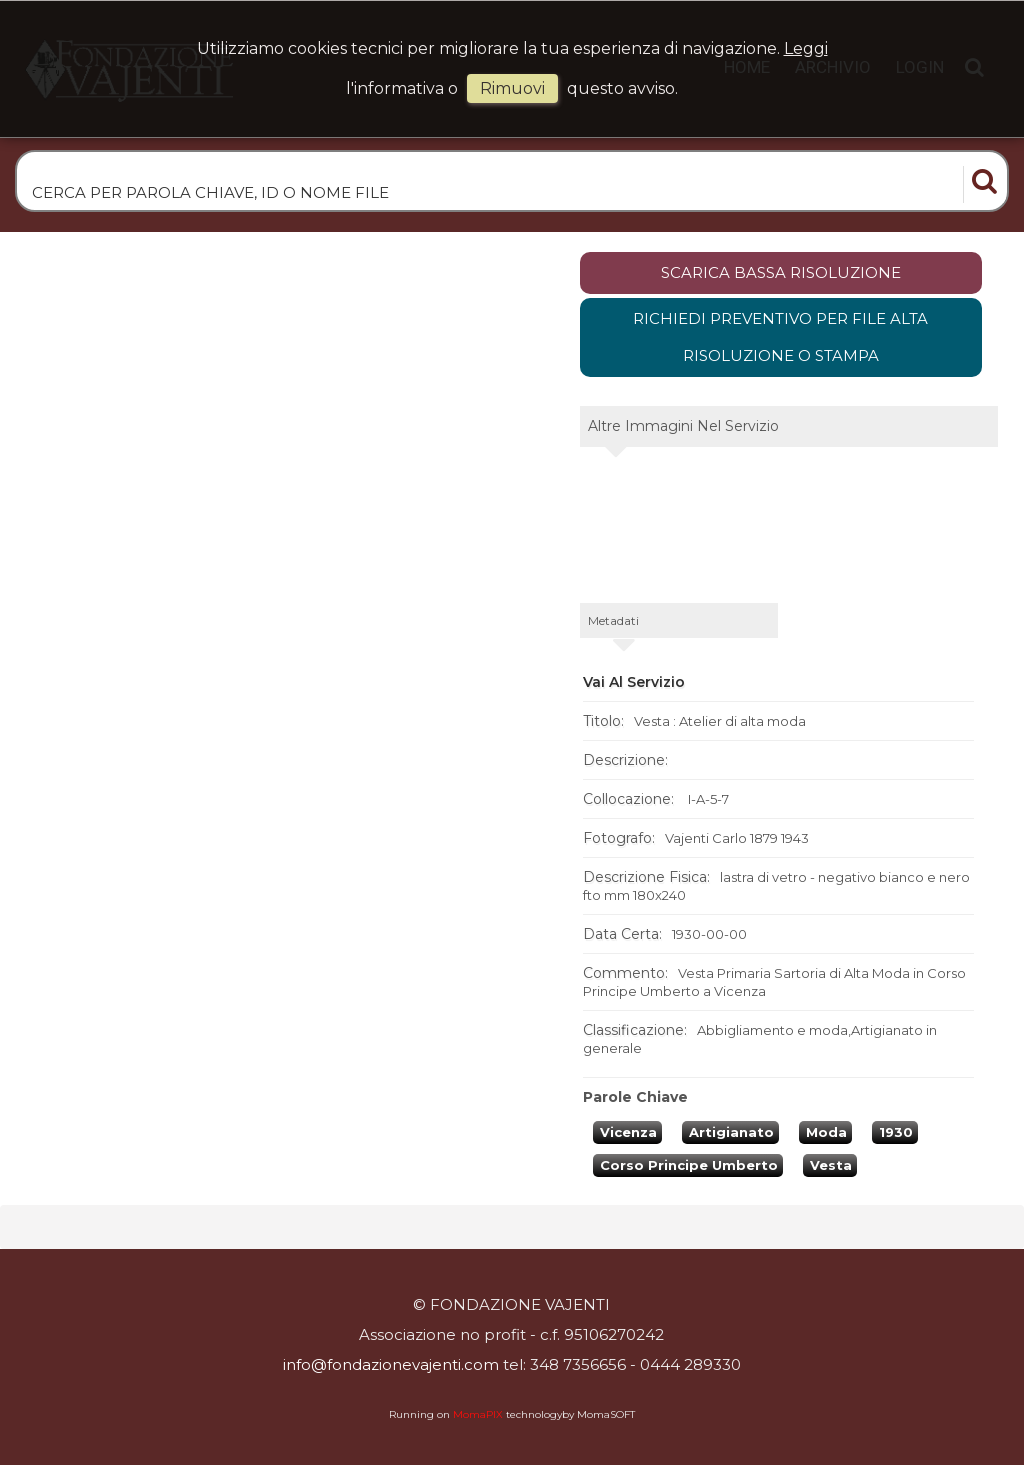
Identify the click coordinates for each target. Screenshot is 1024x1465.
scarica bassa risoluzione (781, 272)
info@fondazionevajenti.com (391, 1364)
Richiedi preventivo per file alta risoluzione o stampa (780, 337)
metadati (613, 620)
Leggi (806, 48)
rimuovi (512, 88)
